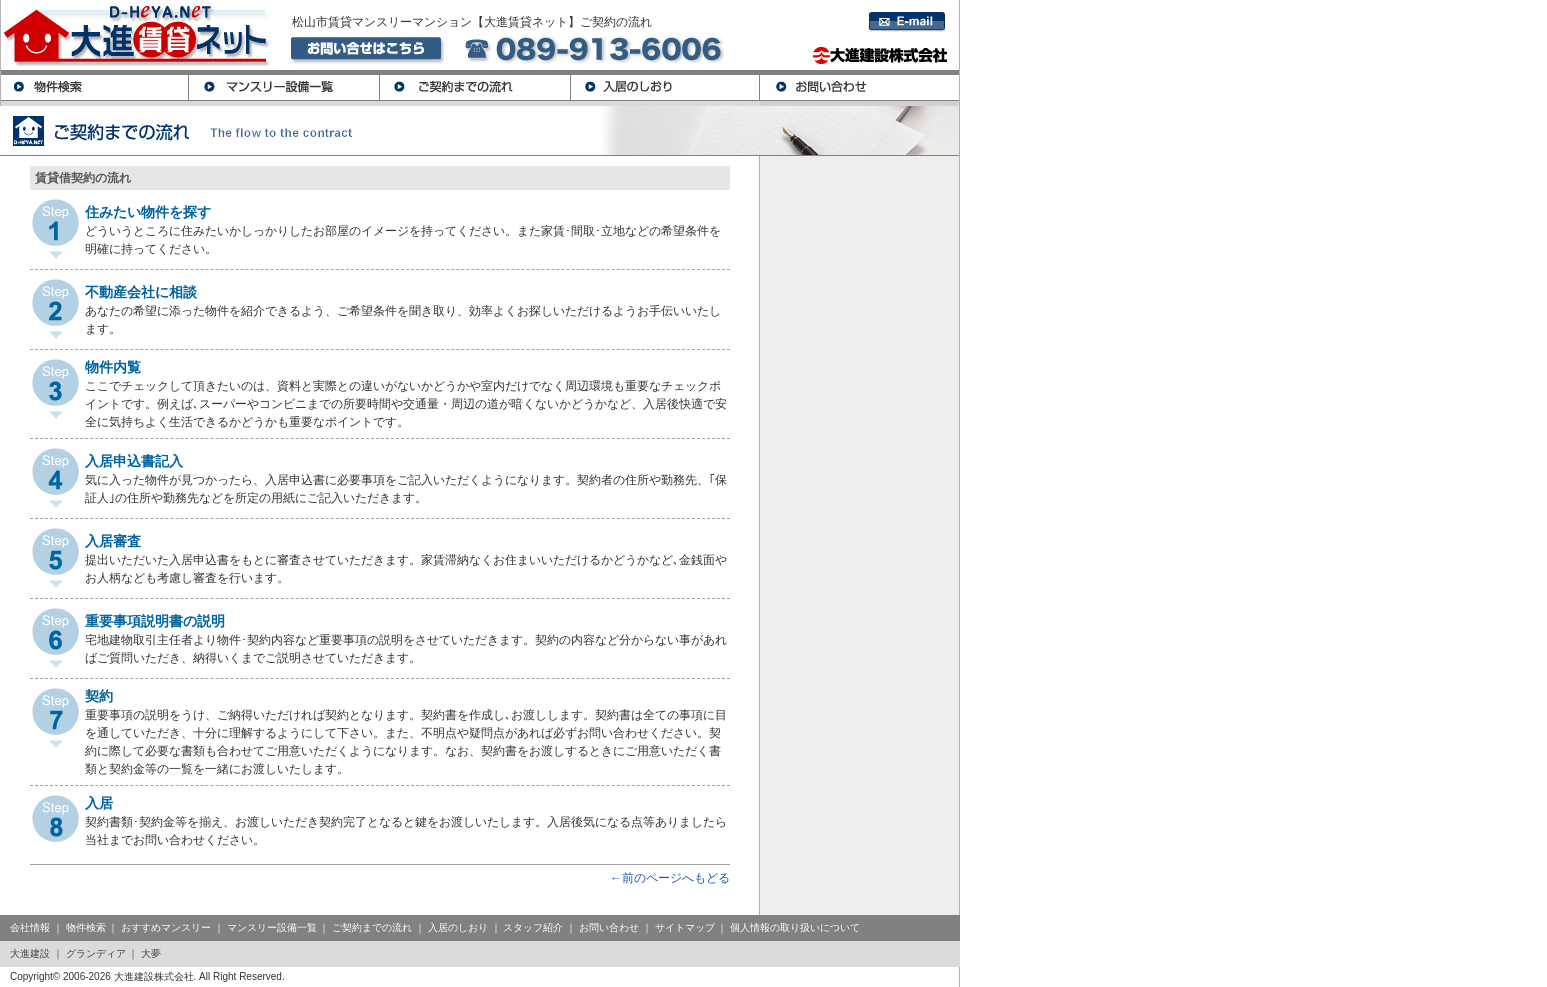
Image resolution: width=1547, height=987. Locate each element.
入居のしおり (458, 927)
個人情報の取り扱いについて (795, 927)
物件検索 (86, 927)
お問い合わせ (609, 927)
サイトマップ (685, 927)
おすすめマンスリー (166, 927)
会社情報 (30, 927)
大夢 (151, 953)
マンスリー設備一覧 (272, 927)
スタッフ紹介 (533, 927)
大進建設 (30, 953)
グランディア (96, 953)
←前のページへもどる (670, 878)
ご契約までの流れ (372, 927)
